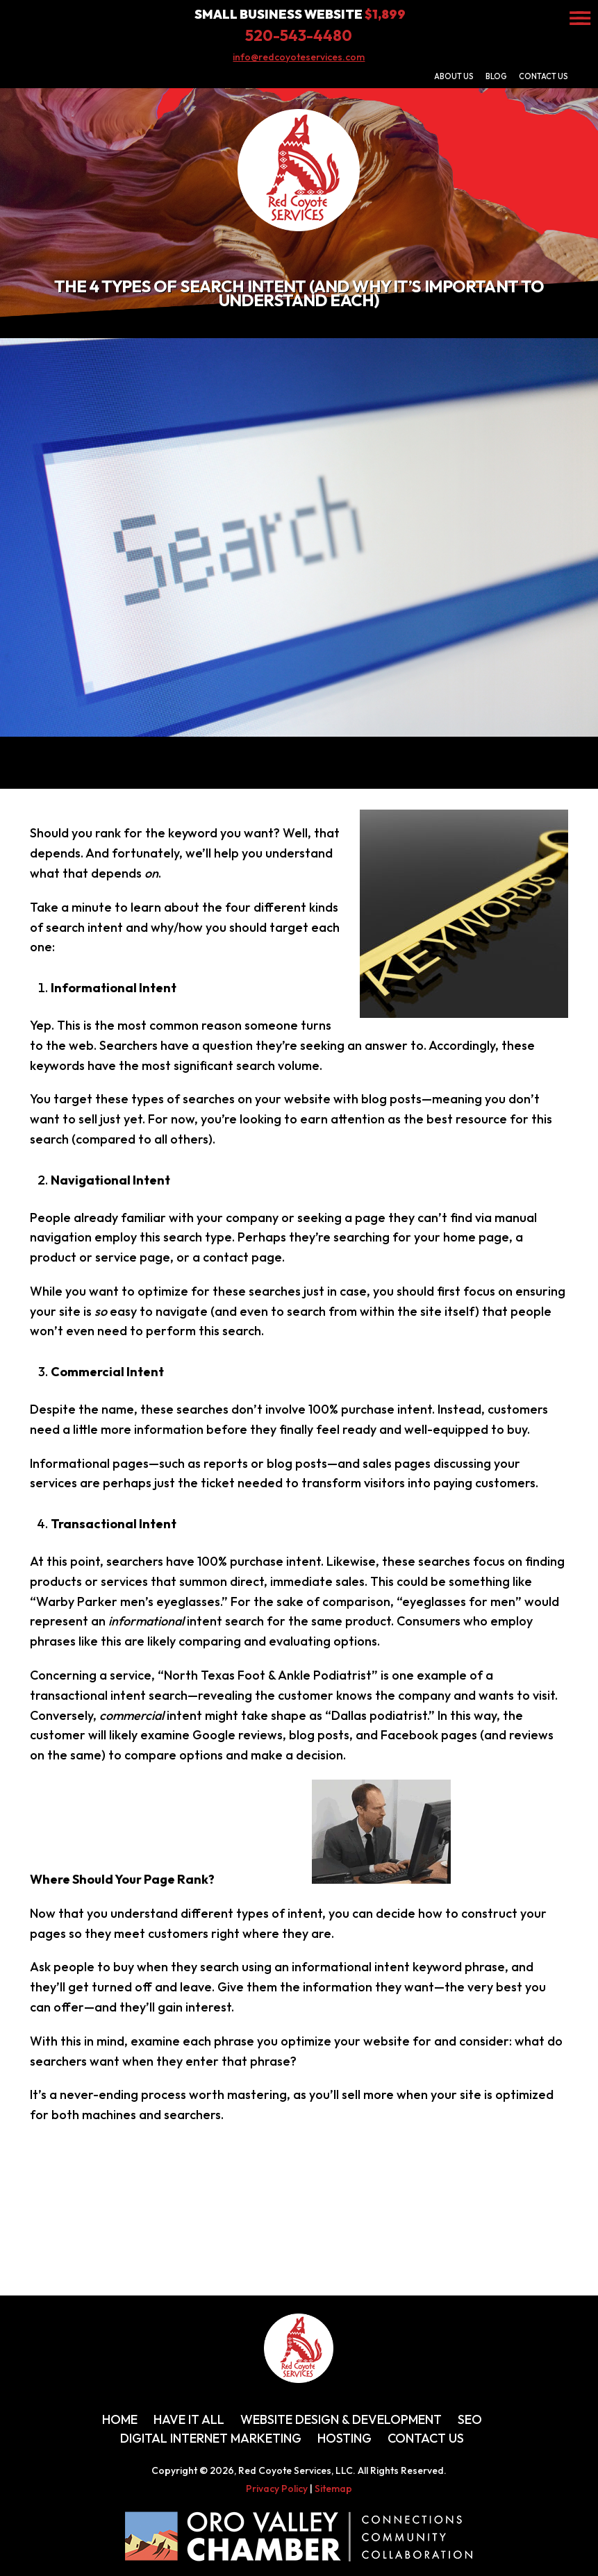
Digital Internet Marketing (210, 2438)
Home (120, 2419)
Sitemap (333, 2488)
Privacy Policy (277, 2488)
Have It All (188, 2419)
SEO (470, 2419)
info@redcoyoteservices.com (299, 57)
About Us (454, 76)
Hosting (344, 2438)
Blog (496, 76)
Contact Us (543, 76)
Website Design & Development (341, 2419)
